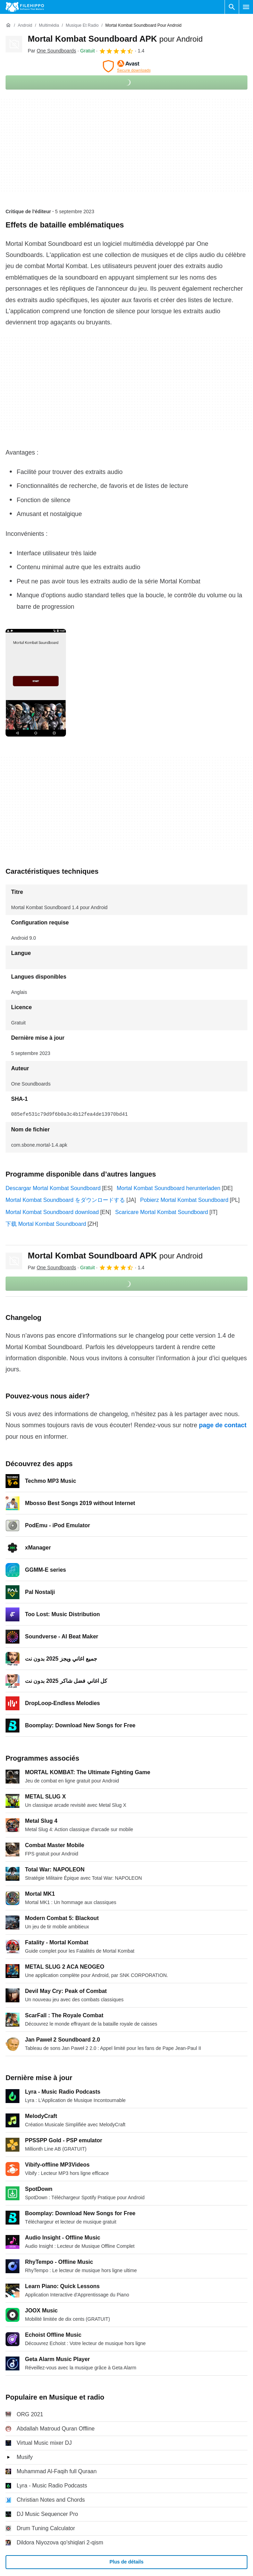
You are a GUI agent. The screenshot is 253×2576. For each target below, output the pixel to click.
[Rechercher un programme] (232, 7)
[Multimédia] (49, 25)
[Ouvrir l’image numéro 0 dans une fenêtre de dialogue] (36, 683)
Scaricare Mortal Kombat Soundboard (161, 1212)
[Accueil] (8, 25)
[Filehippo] (25, 7)
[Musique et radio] (82, 25)
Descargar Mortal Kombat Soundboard (53, 1188)
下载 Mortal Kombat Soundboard (46, 1224)
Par (52, 50)
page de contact (222, 1425)
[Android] (25, 25)
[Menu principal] (246, 7)
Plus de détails (126, 2562)
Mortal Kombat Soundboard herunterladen (168, 1188)
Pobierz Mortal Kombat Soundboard (184, 1200)
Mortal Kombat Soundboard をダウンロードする (65, 1200)
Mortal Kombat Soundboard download (52, 1212)
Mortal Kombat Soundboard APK (115, 38)
